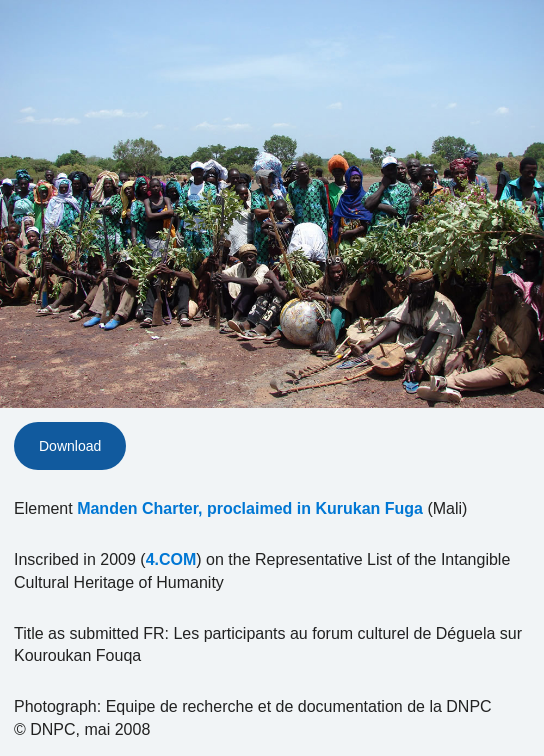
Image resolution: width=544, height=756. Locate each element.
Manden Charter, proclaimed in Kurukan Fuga (250, 508)
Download (70, 446)
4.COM (171, 559)
